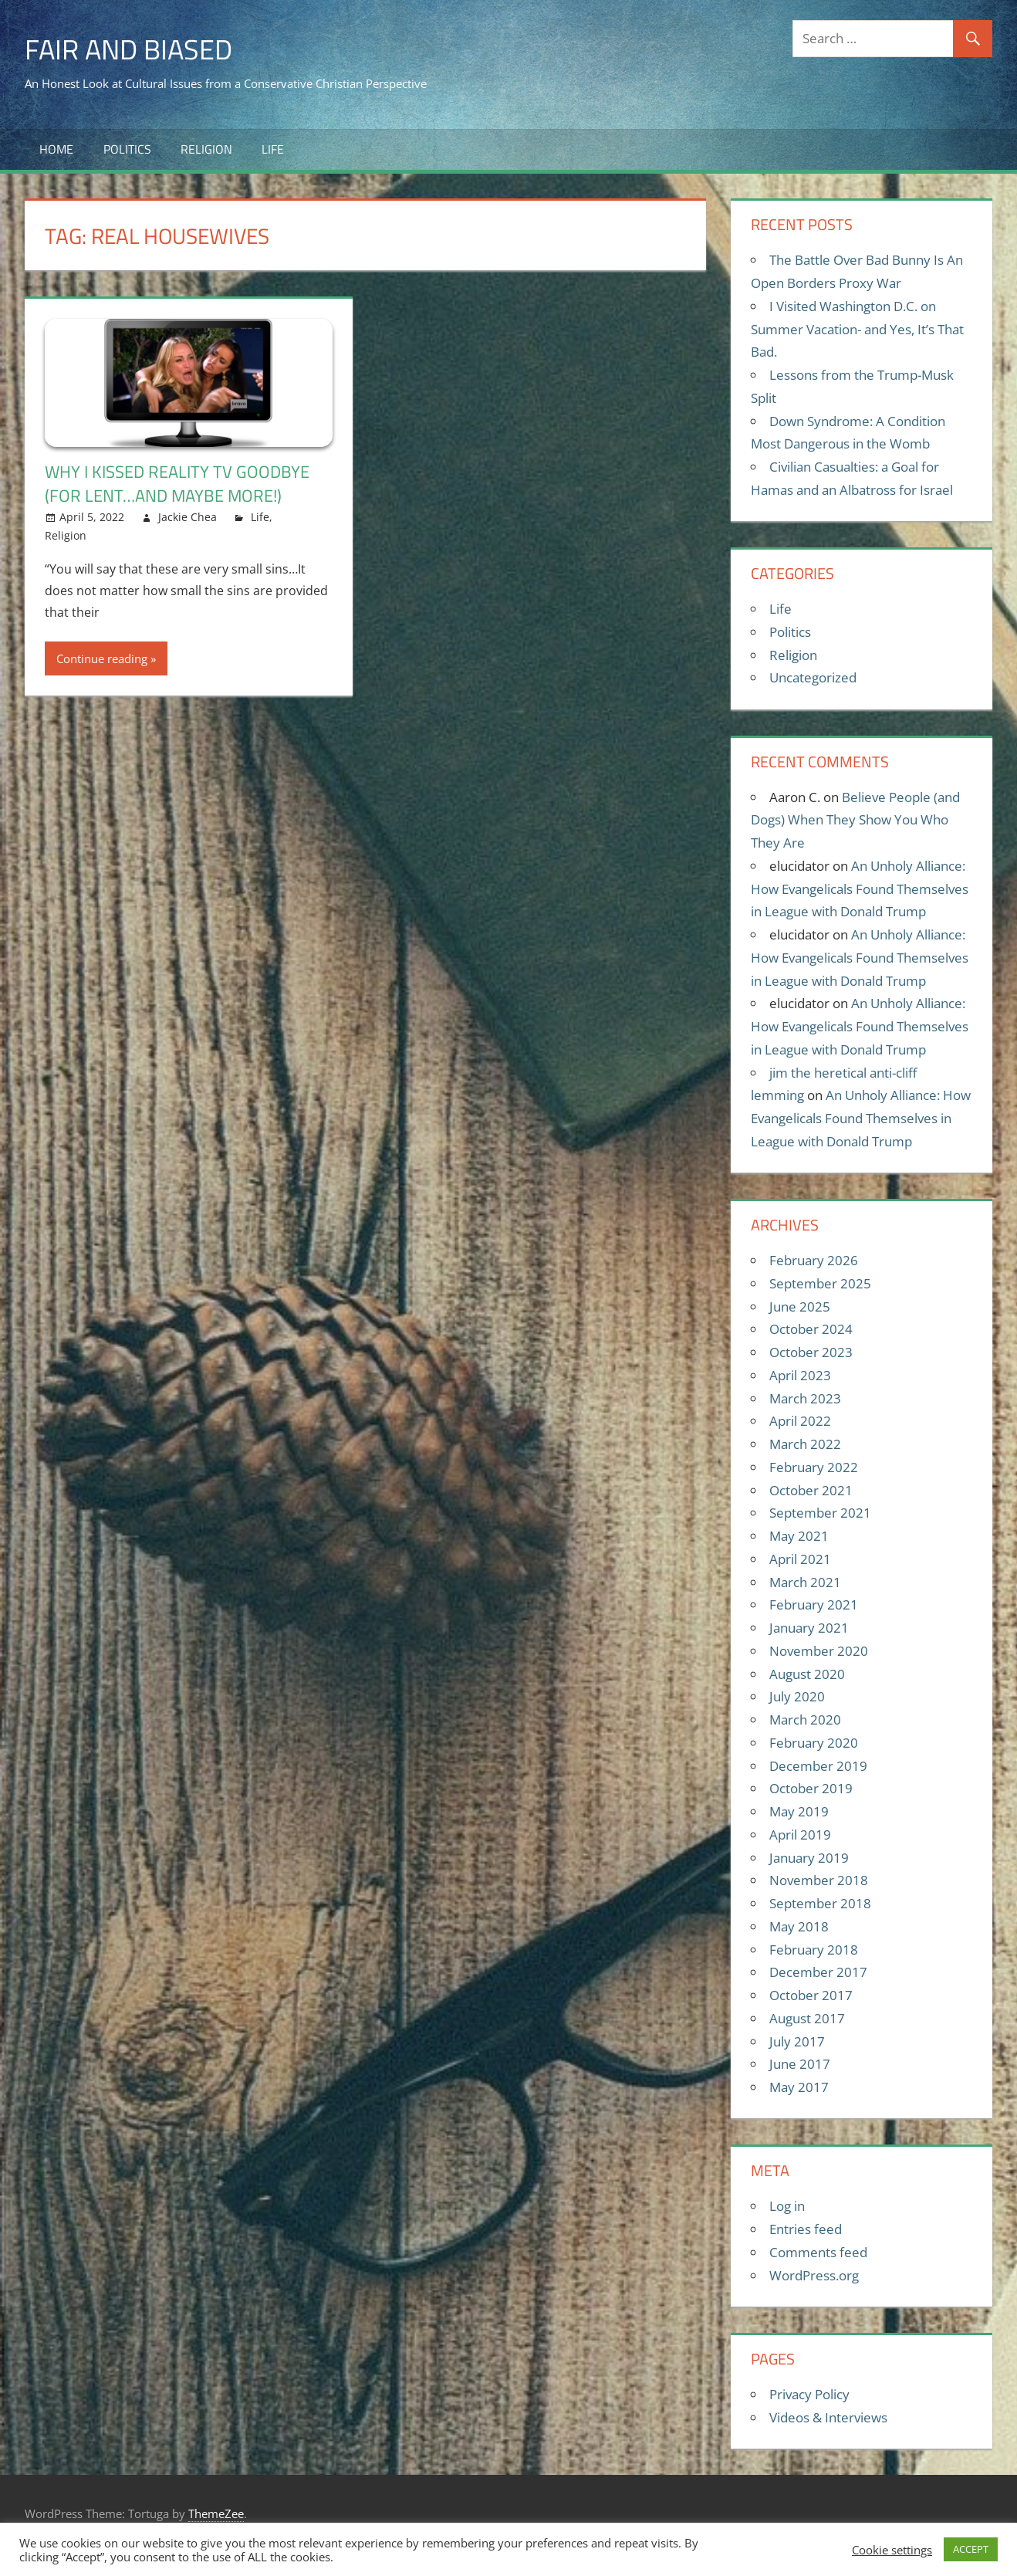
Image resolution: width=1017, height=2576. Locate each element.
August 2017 (807, 2018)
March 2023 (805, 1398)
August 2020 (807, 1674)
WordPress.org (814, 2275)
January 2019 (809, 1858)
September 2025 (820, 1283)
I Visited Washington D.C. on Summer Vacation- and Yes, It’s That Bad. (857, 329)
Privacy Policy (809, 2394)
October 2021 (811, 1490)
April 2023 (800, 1375)
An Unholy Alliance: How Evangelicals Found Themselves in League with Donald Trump (859, 889)
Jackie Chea (187, 516)
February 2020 (813, 1743)
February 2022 (813, 1467)
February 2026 (813, 1260)
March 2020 (805, 1719)
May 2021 (799, 1536)
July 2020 (797, 1696)
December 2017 (818, 1972)
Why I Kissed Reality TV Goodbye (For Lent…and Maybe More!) (177, 484)
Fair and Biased (128, 49)
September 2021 (820, 1513)
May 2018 (799, 1926)
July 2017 (797, 2041)
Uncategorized (813, 677)
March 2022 (805, 1444)
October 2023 (811, 1352)
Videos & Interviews (828, 2417)
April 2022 (800, 1421)
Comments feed (818, 2252)
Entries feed (805, 2229)
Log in (787, 2206)
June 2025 (799, 1306)
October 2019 (811, 1788)
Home (56, 149)
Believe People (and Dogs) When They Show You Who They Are (855, 820)
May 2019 (799, 1811)
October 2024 (811, 1329)
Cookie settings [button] (892, 2550)
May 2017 (799, 2087)
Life (273, 149)
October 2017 (811, 1995)
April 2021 (800, 1559)
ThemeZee (216, 2513)
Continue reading (101, 658)
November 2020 (818, 1651)
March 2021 (805, 1582)
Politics (127, 149)
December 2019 (818, 1766)
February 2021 (813, 1604)
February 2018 (813, 1949)
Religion (206, 149)
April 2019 (800, 1834)
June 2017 (799, 2064)
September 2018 (820, 1903)
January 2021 (809, 1628)
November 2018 (818, 1880)
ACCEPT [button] (970, 2549)
